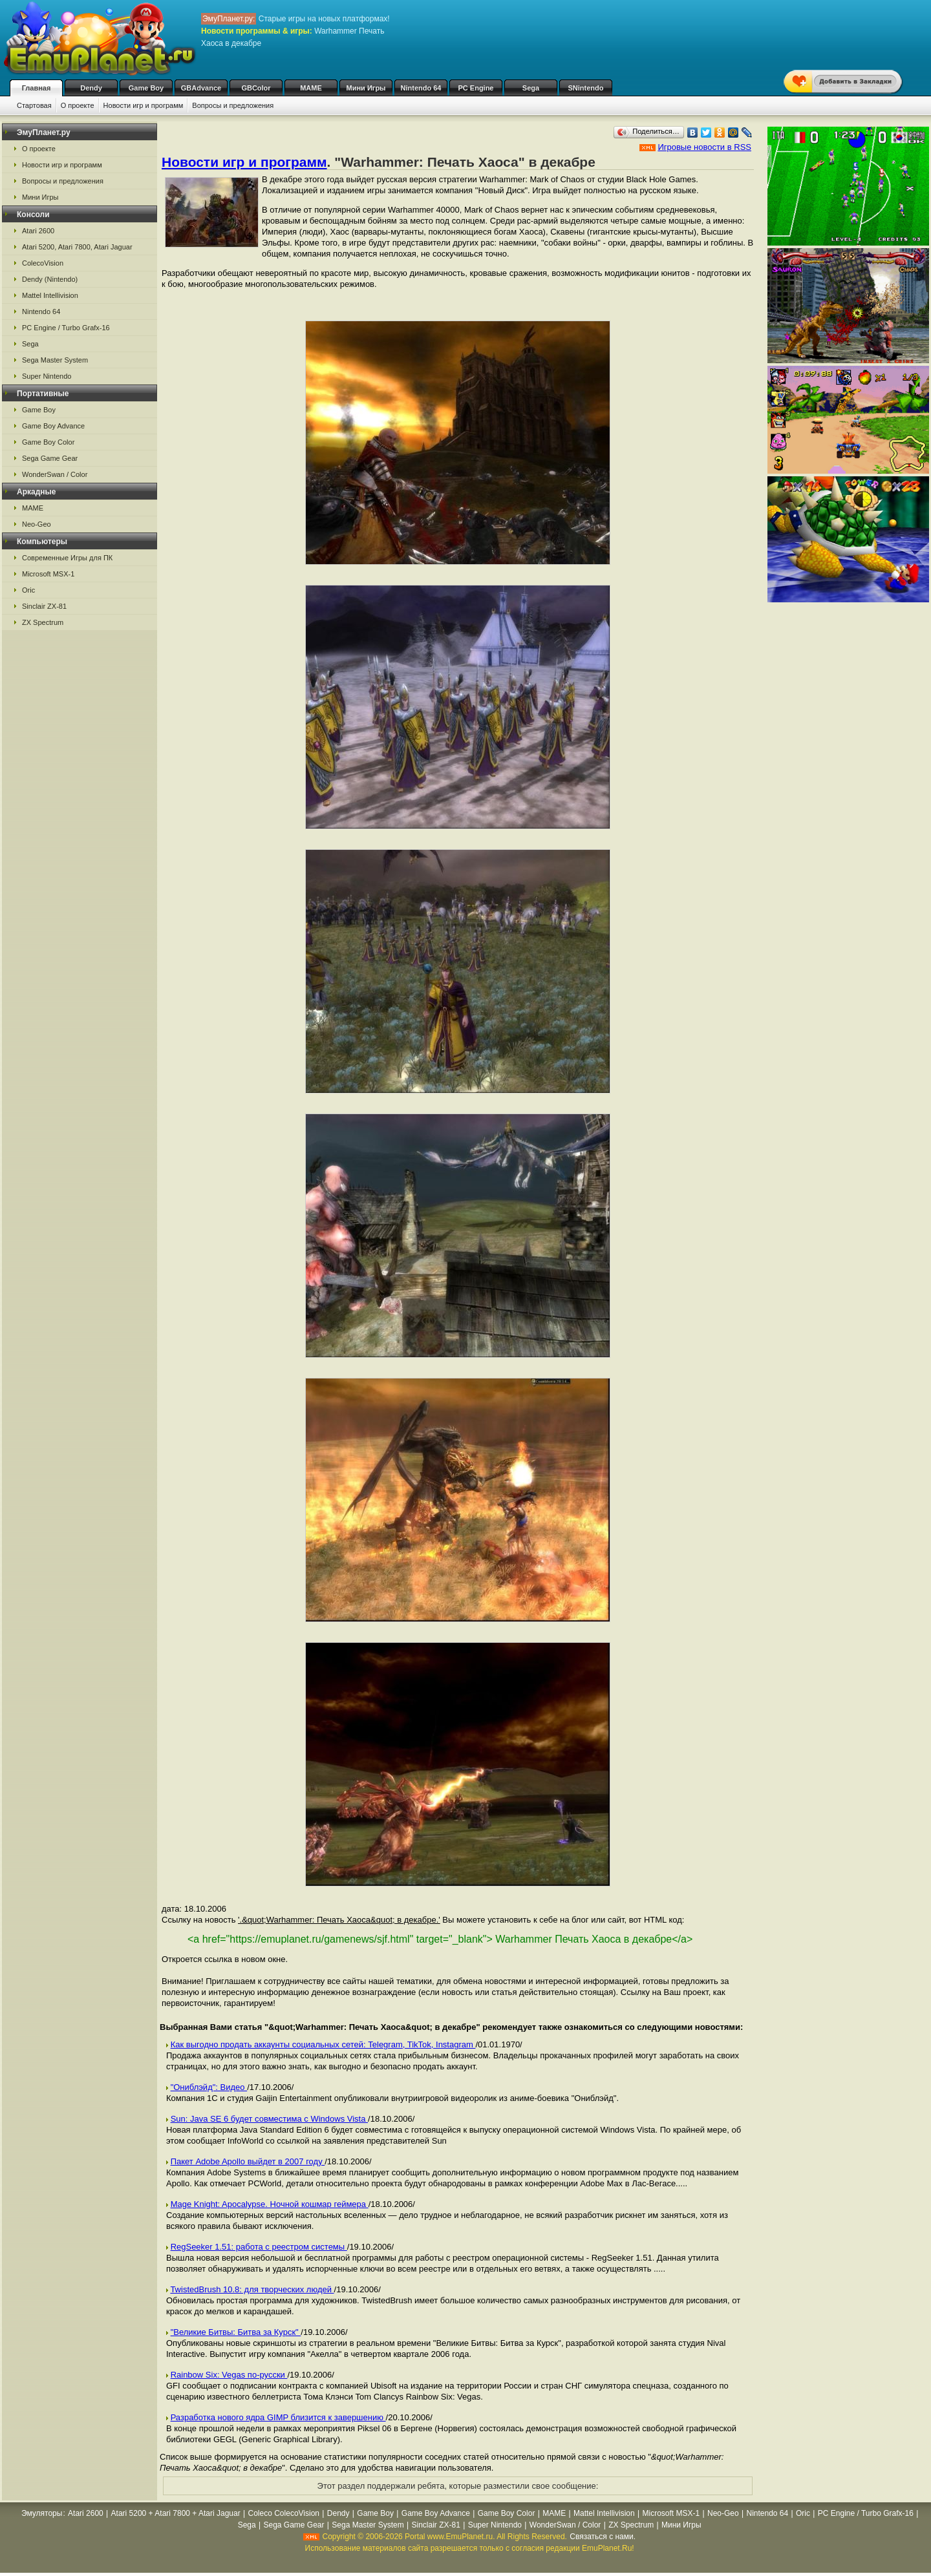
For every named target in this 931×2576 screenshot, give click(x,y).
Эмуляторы (41, 2513)
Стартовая (34, 105)
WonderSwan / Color (54, 474)
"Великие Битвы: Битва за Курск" (236, 2332)
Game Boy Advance (53, 426)
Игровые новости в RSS (704, 147)
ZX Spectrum (42, 622)
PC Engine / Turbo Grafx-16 (66, 328)
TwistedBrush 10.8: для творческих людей (252, 2289)
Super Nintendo (46, 376)
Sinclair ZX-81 (44, 606)
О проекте (77, 105)
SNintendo (586, 88)
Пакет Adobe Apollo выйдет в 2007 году (248, 2161)
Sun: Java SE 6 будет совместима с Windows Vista (269, 2119)
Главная (36, 88)
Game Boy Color (48, 442)
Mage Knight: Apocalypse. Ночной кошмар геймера (270, 2204)
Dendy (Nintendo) (50, 279)
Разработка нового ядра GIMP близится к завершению (278, 2417)
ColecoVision (42, 263)
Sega (530, 88)
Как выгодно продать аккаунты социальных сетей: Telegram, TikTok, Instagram (323, 2044)
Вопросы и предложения (232, 105)
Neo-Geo (36, 524)
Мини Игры (366, 88)
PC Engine (475, 88)
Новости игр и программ (143, 105)
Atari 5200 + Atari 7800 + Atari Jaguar (176, 2513)
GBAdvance (201, 88)
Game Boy (146, 88)
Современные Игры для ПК (67, 558)
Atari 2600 (38, 231)
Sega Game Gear (50, 458)
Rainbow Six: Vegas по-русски (229, 2375)
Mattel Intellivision (50, 295)
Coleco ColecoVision (284, 2513)
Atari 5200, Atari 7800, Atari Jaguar (77, 247)
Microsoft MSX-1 (48, 574)
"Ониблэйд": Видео (209, 2087)
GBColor (255, 88)
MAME (311, 88)
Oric (28, 590)
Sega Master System (55, 360)
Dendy (91, 88)
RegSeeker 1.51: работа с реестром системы (259, 2247)
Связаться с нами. (603, 2536)
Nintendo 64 (421, 88)
